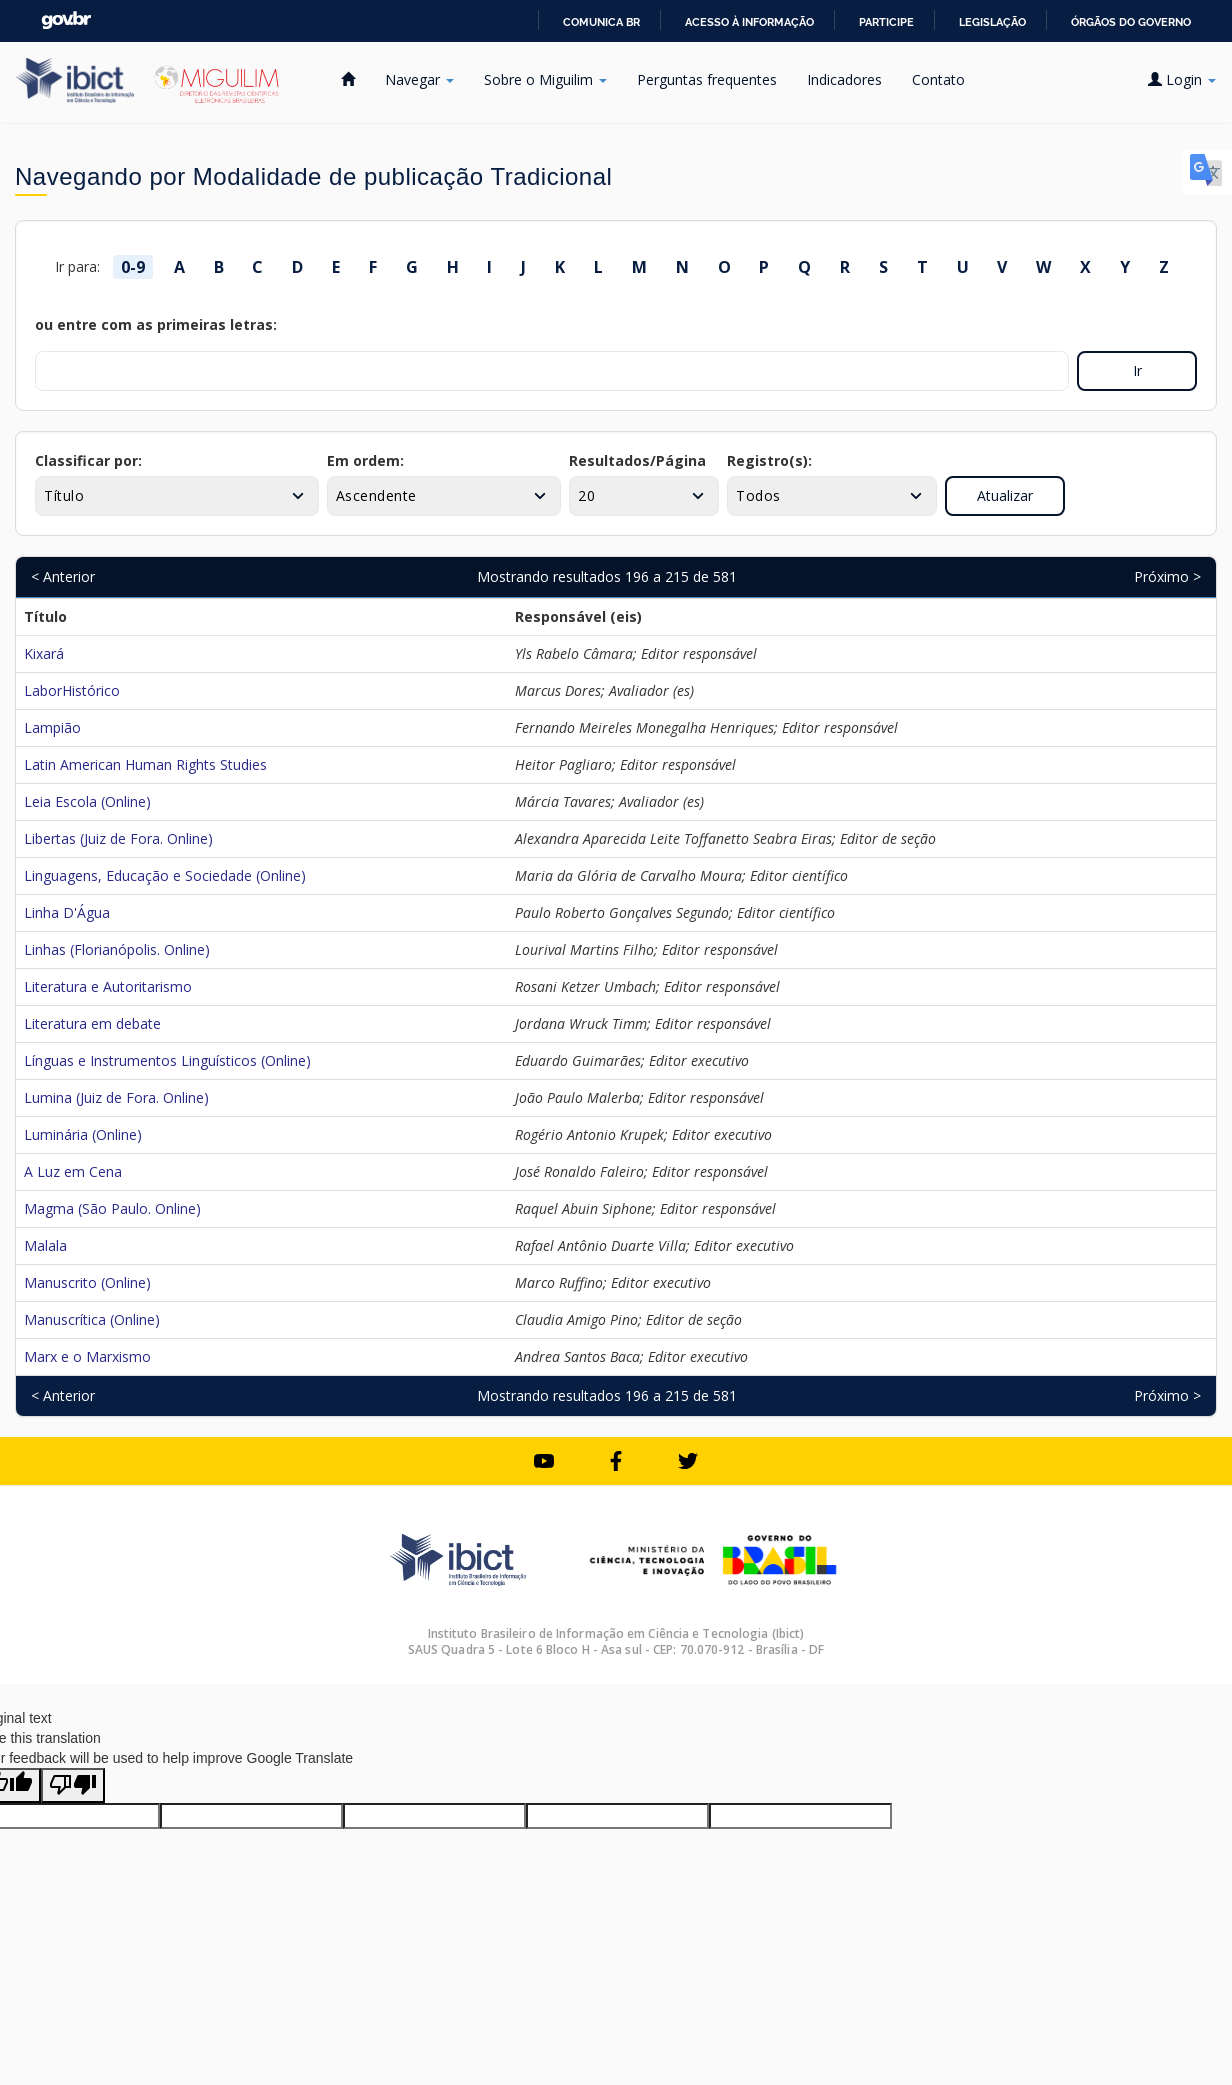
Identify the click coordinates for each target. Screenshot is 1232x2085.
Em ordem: (365, 460)
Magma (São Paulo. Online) (112, 1208)
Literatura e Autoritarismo (108, 986)
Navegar (419, 79)
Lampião (52, 727)
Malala (45, 1245)
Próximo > (1167, 576)
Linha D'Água (67, 912)
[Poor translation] (73, 1785)
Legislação (992, 22)
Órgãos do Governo (1131, 22)
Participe (886, 22)
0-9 (133, 267)
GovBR (66, 20)
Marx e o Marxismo (87, 1356)
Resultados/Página (637, 460)
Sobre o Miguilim (545, 79)
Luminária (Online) (83, 1134)
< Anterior (63, 576)
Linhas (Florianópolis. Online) (117, 949)
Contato (938, 79)
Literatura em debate (92, 1023)
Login (1182, 79)
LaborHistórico (72, 690)
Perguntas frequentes (707, 79)
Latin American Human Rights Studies (145, 764)
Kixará (44, 653)
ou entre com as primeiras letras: (156, 324)
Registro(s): (769, 460)
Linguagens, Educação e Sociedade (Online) (165, 875)
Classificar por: (88, 460)
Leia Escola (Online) (87, 801)
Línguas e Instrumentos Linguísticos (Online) (167, 1060)
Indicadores (844, 79)
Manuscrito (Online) (87, 1282)
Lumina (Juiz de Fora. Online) (116, 1097)
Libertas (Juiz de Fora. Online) (118, 838)
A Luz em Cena (73, 1171)
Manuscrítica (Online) (92, 1319)
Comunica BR (601, 22)
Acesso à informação (749, 22)
